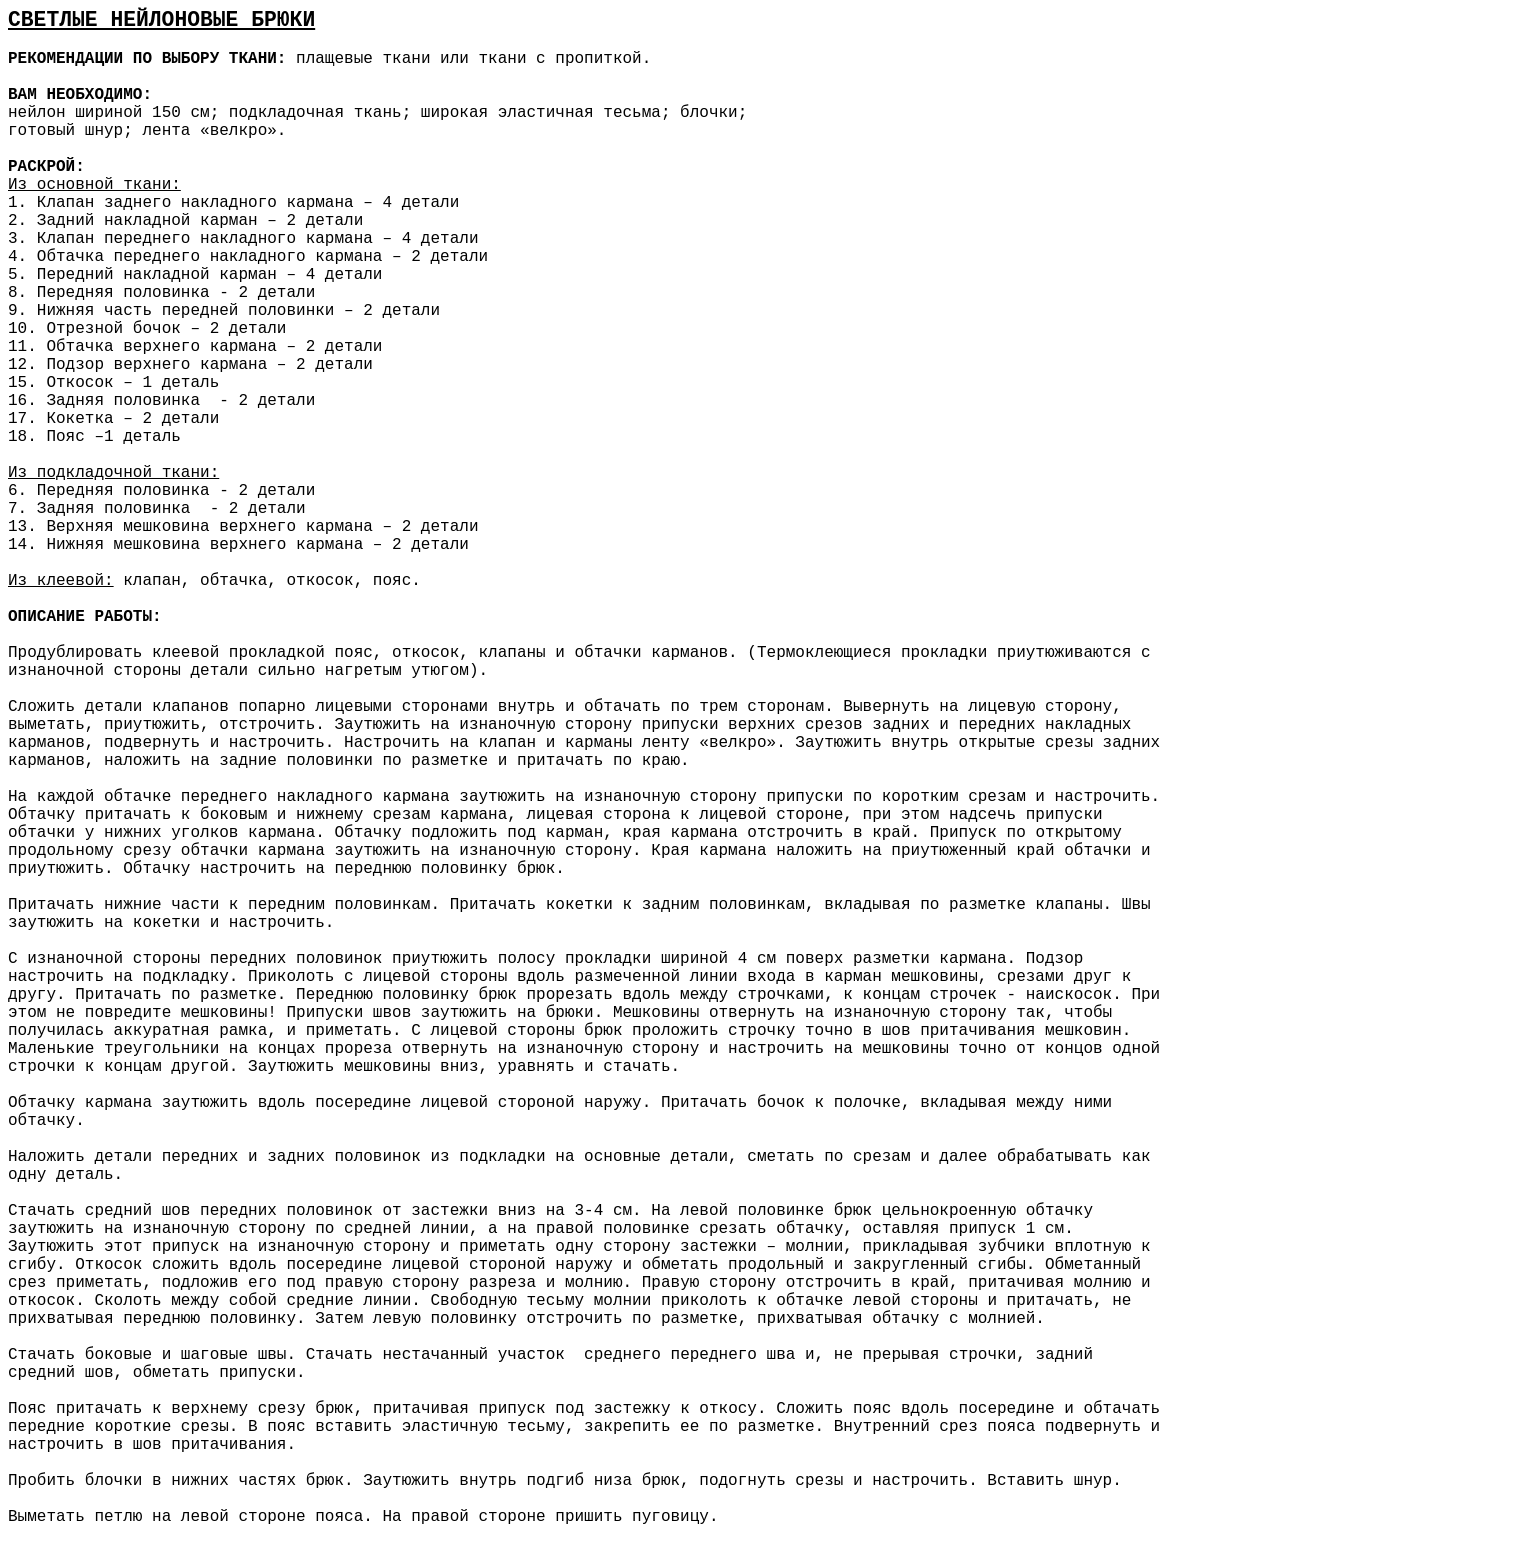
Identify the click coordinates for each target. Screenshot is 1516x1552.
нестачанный (439, 1355)
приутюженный (948, 851)
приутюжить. (65, 869)
